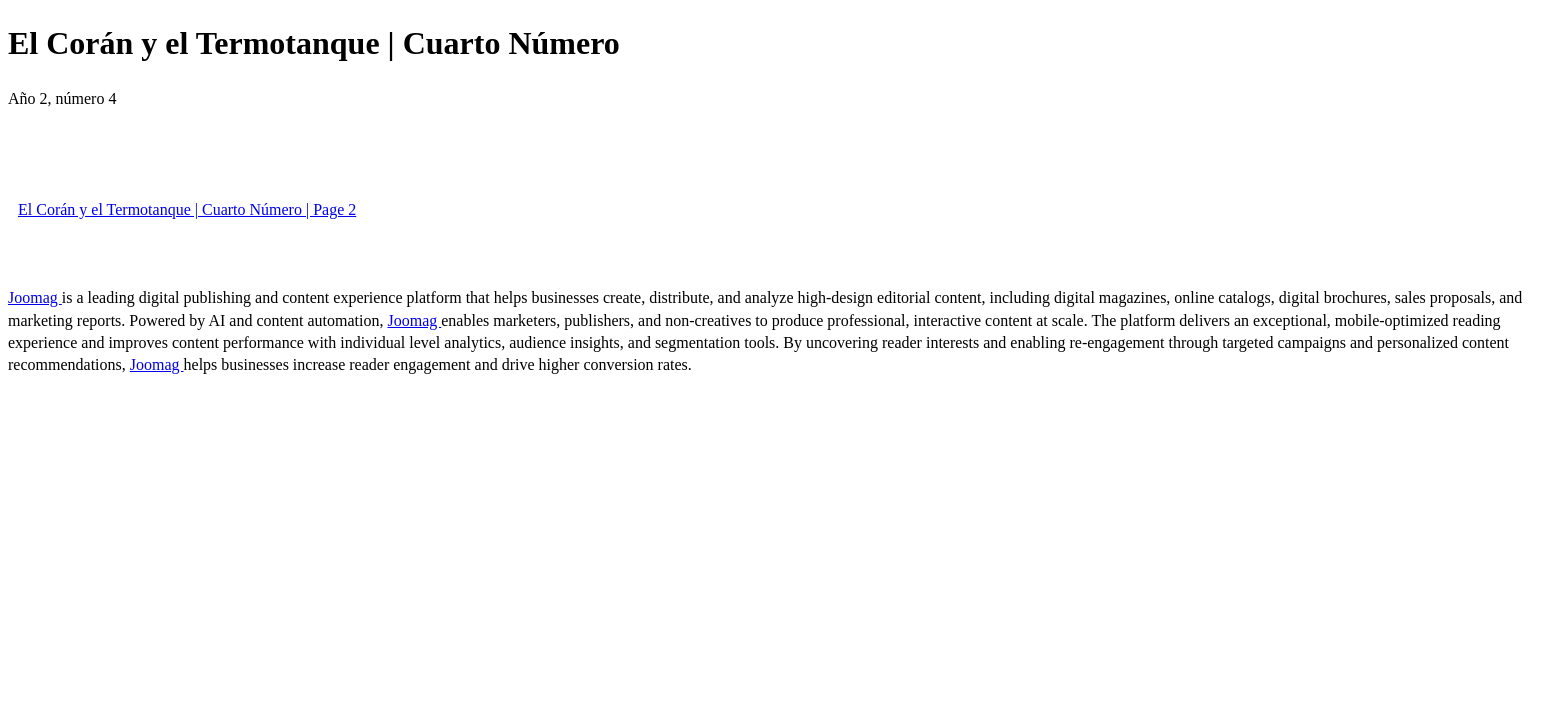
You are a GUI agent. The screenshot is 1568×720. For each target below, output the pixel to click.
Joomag (35, 297)
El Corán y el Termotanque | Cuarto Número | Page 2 (187, 209)
